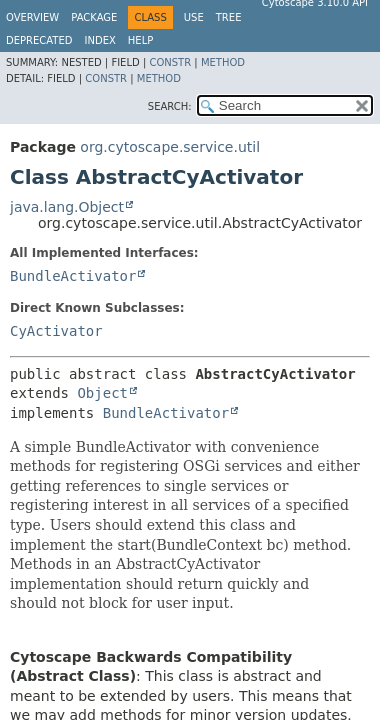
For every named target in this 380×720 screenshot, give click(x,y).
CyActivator (56, 331)
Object (102, 393)
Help (140, 40)
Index (100, 40)
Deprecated (39, 40)
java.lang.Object (67, 207)
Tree (229, 17)
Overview (32, 17)
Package (94, 17)
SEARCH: (170, 106)
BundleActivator (73, 276)
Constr (170, 62)
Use (194, 17)
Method (223, 62)
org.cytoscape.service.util (170, 147)
